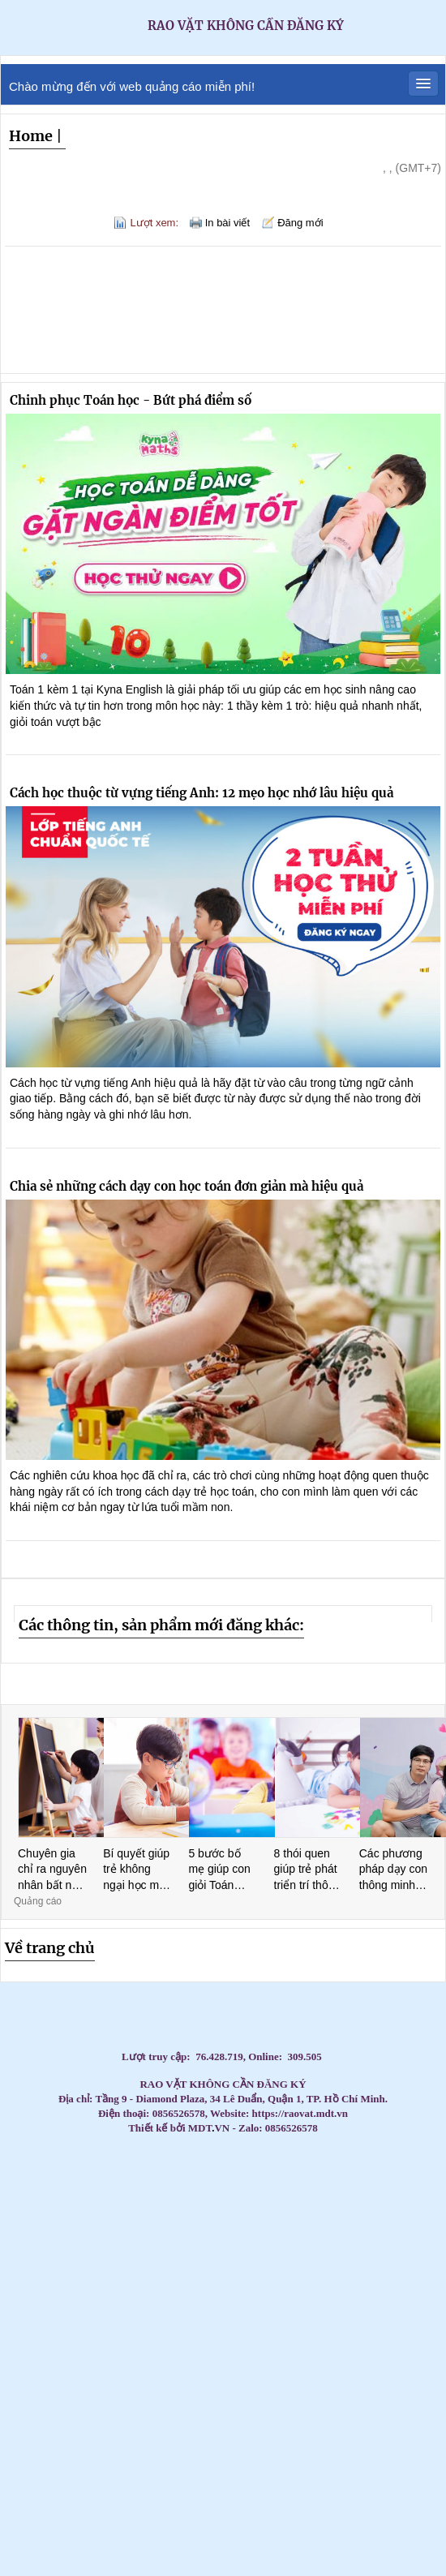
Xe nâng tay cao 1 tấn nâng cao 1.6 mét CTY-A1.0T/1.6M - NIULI (373, 2387)
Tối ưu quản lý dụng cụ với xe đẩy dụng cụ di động (205, 2318)
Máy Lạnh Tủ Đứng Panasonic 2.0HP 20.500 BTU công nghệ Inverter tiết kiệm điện (309, 2290)
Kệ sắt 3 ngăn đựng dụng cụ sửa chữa (308, 2428)
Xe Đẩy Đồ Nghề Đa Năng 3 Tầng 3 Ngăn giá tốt (178, 2442)
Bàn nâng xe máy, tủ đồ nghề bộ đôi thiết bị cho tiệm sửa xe (107, 2525)
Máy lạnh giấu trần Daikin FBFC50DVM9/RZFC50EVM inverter (101, 2318)
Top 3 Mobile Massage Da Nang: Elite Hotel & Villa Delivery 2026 (53, 2208)
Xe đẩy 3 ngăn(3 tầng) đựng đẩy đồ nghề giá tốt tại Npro (329, 2359)
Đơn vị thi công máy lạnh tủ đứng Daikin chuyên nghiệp (310, 2525)
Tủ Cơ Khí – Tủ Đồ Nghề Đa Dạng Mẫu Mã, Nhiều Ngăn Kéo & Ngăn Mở (43, 2525)
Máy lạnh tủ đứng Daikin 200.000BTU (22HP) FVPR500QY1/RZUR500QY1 (127, 2318)
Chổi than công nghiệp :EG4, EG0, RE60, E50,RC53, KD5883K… (192, 2249)
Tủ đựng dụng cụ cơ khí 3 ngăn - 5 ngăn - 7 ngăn (432, 2304)
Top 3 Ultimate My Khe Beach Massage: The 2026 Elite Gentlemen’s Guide (132, 2208)
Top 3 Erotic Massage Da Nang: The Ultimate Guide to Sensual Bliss (28, 2208)
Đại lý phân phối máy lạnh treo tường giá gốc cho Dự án (249, 2290)
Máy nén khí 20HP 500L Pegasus (281, 2332)
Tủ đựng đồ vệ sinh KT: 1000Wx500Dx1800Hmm (61, 2470)
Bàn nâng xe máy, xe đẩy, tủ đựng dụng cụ (169, 2401)
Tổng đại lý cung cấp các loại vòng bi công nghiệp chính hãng (262, 2249)
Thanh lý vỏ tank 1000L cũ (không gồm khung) (164, 2497)
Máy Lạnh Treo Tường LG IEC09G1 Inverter (309, 2359)
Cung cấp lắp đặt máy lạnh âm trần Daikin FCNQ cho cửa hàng (180, 2180)
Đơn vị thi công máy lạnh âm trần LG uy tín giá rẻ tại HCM (422, 2470)
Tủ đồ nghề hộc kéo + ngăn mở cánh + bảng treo (365, 2470)
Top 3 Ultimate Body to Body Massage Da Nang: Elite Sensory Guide (381, 2208)
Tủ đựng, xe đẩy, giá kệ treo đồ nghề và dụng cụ (187, 2511)
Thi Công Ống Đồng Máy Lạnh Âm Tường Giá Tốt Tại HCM (357, 2235)
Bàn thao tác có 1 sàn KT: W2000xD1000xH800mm (311, 2263)
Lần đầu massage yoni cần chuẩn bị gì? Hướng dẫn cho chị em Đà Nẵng (64, 2235)
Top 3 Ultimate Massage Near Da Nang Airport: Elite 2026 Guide (432, 2208)
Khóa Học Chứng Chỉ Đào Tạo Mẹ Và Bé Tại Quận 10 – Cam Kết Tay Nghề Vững (74, 2304)
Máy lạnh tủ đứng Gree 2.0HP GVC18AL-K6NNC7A (204, 2166)
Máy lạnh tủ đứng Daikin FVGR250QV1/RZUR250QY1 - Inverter (133, 2456)
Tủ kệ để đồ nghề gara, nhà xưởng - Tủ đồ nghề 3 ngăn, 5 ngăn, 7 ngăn (170, 2428)
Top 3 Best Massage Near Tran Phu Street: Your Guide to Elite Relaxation (283, 2208)
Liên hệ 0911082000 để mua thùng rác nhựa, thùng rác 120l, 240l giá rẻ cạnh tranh (159, 2304)
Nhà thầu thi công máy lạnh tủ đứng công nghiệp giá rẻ (371, 2497)
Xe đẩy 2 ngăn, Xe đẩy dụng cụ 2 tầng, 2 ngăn (17, 2428)
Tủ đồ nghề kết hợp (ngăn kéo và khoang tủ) (30, 2387)
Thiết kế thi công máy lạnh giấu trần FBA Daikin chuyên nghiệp (413, 2428)
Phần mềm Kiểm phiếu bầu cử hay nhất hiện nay (132, 2304)
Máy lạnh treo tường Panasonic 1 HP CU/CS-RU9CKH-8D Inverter (135, 2332)
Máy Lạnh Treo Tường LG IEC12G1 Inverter (135, 2470)
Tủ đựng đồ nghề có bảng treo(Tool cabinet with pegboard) (431, 2359)
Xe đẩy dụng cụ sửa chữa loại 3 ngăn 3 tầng (108, 2401)
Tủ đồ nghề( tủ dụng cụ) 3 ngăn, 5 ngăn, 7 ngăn (309, 2442)
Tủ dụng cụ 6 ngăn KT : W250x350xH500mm (159, 2180)
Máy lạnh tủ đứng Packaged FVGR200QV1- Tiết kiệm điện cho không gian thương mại (337, 2373)
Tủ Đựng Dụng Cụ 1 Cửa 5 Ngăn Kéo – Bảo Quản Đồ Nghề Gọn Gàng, (30, 2511)
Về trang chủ (50, 1947)
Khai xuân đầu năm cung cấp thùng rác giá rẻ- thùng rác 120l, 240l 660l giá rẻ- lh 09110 (25, 2304)
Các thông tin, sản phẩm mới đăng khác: (161, 1625)
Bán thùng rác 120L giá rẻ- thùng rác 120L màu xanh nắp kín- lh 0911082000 (340, 2470)
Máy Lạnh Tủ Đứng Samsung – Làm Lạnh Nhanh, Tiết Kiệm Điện (34, 2166)
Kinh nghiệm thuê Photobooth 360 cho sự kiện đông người (391, 2318)
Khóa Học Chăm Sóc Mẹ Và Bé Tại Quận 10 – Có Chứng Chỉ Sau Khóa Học (70, 2277)
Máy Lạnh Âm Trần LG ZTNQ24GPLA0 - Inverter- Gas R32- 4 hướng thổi (37, 2539)
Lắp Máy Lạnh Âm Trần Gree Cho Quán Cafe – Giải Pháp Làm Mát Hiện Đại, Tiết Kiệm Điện (69, 2539)
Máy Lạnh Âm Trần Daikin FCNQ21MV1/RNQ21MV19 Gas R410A (174, 2539)
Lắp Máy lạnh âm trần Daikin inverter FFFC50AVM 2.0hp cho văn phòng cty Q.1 (360, 2249)
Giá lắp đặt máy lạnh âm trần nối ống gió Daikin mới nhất (241, 2401)
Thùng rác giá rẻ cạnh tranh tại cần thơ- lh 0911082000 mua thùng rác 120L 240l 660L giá (71, 2263)
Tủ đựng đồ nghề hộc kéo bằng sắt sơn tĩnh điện (385, 2470)
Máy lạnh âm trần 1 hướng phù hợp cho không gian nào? (129, 2401)
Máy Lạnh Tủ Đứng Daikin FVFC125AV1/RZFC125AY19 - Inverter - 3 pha (246, 2511)
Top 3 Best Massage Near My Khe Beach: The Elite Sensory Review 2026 (330, 2194)
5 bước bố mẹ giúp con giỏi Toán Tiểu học (219, 1870)
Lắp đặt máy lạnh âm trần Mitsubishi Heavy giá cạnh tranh (175, 2456)
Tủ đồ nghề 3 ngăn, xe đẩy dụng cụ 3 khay (112, 2456)
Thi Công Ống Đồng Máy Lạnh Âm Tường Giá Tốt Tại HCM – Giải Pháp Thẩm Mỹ (284, 2235)
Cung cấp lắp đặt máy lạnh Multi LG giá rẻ (131, 2359)
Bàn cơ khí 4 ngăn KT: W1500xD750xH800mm (428, 2318)
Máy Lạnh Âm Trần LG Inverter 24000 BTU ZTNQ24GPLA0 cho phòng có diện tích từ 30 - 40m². (216, 2359)
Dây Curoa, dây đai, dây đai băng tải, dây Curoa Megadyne (204, 2387)
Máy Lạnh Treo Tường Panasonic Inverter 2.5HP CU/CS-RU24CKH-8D (300, 2332)
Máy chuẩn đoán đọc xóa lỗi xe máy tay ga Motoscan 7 (144, 2428)
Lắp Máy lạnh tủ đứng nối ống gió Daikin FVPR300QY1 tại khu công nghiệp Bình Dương (105, 2263)
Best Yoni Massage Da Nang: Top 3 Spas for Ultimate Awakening (63, 2194)
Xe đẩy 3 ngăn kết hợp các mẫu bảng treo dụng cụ (10, 2166)
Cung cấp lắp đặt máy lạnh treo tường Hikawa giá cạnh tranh (150, 2290)
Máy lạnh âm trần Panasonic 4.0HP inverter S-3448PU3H (286, 2456)
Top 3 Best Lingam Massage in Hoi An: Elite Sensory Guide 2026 (308, 2208)
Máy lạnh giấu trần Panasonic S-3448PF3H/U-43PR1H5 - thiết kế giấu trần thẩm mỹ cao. (42, 2332)
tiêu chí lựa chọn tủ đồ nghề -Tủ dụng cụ (203, 2304)
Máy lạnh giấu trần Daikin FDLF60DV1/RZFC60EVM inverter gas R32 (46, 2442)
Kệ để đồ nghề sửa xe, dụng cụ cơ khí (149, 2318)
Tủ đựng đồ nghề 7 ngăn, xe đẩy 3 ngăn (171, 2470)
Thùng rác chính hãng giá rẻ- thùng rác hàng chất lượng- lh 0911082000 (187, 2332)
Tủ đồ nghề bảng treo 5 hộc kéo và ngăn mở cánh (69, 2442)
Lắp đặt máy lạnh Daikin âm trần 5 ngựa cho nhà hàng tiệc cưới (383, 2180)
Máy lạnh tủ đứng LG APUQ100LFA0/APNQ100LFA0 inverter (91, 2456)
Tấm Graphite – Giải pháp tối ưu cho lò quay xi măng (239, 2249)
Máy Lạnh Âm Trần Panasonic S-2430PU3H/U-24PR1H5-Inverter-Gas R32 (185, 2497)
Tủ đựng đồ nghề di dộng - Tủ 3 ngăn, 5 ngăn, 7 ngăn (151, 2401)
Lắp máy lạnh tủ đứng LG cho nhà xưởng (348, 2166)
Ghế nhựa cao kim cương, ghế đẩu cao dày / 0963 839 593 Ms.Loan (70, 2290)
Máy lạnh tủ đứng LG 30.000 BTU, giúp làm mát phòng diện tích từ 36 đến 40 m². (250, 2359)
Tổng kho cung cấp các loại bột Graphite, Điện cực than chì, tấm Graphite (318, 2318)
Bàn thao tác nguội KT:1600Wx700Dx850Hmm (284, 2290)
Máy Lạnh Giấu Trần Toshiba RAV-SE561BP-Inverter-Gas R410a (91, 2442)
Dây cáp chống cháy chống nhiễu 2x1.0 (167, 2166)
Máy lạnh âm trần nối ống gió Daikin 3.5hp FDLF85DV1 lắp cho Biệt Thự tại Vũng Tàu (419, 2249)
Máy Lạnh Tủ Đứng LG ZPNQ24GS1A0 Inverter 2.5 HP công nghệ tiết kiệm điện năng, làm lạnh (412, 2290)
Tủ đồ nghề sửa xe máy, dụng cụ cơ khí (411, 2318)
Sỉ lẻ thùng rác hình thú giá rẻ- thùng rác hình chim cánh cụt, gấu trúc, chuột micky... (336, 2263)
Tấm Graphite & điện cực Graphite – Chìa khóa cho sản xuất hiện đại (228, 2235)
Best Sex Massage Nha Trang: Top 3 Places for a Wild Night (40, 2194)
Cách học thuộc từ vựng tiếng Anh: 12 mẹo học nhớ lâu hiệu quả (201, 793)
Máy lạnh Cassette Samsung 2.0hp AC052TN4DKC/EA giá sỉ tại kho (332, 2249)
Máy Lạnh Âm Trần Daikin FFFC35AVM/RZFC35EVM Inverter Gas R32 (261, 2332)
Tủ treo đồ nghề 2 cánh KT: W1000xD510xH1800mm (133, 2263)
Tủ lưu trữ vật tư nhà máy (305, 2304)
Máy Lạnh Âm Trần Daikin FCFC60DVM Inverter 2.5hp (113, 2359)
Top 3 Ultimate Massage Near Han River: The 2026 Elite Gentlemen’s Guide (78, 2208)
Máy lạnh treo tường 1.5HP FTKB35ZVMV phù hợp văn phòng (174, 2290)
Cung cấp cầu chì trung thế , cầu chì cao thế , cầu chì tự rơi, (18, 2263)
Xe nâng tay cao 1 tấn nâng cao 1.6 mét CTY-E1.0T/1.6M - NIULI (316, 2387)
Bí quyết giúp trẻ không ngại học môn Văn (137, 1870)
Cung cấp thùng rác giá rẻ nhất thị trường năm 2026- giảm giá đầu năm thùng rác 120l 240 (157, 2373)
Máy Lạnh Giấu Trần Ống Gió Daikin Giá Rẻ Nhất (94, 2166)
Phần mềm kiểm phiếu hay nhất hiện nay (185, 2318)
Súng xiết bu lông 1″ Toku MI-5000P (363, 2304)
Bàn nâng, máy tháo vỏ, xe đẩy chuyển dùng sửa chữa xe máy (333, 2235)
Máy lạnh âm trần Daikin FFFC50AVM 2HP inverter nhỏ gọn (91, 2359)
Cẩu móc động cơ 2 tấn (298, 2470)
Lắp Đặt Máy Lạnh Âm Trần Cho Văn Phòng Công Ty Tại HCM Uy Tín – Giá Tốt (300, 2180)
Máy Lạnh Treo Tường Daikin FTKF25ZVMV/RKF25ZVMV (223, 2304)
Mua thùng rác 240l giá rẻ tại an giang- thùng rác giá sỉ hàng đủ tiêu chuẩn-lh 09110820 (115, 2194)
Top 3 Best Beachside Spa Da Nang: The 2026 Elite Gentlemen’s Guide (257, 2208)
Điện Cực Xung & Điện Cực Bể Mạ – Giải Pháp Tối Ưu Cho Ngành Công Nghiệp (106, 2304)
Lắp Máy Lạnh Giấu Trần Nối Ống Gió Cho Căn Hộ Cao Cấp (83, 2470)
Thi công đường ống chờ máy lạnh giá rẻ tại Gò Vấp (110, 2497)
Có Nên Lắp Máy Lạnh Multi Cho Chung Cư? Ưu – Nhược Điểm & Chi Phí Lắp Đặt (102, 2428)
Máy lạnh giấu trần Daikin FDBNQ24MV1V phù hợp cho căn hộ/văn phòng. (420, 2387)
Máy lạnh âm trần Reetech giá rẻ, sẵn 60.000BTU (117, 2235)
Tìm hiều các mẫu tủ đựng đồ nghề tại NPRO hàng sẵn (403, 2525)
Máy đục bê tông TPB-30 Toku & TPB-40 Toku (124, 2539)
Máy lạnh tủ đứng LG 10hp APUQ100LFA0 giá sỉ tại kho (154, 2263)
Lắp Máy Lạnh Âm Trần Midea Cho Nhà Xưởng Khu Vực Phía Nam (255, 2428)
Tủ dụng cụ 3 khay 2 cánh (100, 2470)
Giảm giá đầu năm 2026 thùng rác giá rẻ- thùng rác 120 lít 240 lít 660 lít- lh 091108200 (344, 2387)
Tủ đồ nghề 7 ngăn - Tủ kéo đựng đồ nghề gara (420, 2332)
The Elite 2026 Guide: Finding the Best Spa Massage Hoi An (358, 2208)
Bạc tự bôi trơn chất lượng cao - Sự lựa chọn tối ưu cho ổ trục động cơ (40, 2277)
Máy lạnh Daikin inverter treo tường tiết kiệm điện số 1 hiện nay (139, 2235)
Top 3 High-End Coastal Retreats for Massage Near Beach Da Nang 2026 (48, 2249)
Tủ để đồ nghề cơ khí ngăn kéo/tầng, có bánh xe (364, 2373)
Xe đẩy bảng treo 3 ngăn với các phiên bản (113, 2442)
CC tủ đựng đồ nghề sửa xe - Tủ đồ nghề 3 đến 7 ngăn (239, 2497)
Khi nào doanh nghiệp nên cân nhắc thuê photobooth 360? (237, 2332)
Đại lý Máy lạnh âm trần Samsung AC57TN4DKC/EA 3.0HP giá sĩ (216, 2249)
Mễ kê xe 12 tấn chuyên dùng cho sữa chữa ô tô (201, 2401)
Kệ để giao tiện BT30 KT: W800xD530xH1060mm (391, 2497)
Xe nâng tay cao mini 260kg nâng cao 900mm (269, 2387)
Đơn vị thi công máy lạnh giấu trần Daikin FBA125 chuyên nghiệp (44, 2290)
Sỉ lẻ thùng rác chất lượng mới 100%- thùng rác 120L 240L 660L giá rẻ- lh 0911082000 (256, 2166)
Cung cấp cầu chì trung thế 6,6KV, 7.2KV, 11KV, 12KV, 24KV (345, 2277)
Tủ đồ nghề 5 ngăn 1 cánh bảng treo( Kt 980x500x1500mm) (77, 2318)
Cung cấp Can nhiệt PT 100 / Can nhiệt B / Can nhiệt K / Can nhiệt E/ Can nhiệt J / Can (418, 2235)
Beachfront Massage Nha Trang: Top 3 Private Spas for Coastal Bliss (253, 2194)
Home (31, 136)
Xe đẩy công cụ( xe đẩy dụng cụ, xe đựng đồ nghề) (399, 2332)
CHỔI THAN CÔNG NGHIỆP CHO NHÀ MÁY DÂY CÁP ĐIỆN (226, 2290)
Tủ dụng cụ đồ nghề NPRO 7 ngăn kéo (407, 2442)
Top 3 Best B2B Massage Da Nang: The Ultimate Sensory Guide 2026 (231, 2208)
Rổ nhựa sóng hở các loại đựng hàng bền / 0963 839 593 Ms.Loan (394, 2277)
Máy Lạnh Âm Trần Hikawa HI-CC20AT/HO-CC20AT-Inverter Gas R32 (319, 2497)
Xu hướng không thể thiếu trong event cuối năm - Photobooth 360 (367, 2318)
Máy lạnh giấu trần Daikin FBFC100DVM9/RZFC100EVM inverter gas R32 (214, 2497)
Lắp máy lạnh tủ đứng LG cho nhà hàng (332, 2166)
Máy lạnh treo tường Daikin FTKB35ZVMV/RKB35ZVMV (267, 2304)
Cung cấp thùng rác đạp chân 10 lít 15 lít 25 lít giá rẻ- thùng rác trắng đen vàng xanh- (35, 2470)
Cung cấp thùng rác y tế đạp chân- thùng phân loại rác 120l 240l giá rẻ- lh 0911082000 (282, 2525)
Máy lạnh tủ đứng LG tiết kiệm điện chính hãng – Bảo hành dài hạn (15, 2180)
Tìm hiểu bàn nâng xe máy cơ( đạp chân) (350, 2401)
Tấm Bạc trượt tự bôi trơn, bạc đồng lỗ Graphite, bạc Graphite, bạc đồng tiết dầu (138, 2497)
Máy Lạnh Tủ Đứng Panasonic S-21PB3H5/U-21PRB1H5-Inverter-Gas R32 (72, 2428)
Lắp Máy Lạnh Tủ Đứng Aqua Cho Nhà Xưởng (56, 2166)
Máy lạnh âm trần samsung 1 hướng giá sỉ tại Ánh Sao (330, 2442)
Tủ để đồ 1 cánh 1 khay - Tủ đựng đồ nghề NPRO (166, 2511)
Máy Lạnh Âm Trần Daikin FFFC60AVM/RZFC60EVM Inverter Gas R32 (428, 2525)
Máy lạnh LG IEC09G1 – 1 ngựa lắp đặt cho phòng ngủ (389, 2359)
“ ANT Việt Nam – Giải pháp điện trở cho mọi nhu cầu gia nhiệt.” (343, 2304)
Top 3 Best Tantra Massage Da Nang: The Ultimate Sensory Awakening (407, 2208)
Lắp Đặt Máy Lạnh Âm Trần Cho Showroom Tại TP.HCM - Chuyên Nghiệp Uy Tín (304, 2373)
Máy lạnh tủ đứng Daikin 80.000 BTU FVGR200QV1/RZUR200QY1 (247, 2387)
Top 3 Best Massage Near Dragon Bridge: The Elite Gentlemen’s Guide (416, 2194)
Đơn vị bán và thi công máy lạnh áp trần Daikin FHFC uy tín (42, 2263)
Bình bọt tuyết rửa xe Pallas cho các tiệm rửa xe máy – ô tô (160, 2525)
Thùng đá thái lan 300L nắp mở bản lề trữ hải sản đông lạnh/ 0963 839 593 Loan (368, 2263)
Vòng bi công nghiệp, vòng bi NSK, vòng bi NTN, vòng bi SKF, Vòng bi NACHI (67, 2373)
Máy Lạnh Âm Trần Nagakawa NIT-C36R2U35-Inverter (116, 2470)
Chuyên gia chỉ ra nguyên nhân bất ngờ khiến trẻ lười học (52, 1870)
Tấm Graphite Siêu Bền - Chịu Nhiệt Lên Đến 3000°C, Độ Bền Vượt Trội (355, 2442)
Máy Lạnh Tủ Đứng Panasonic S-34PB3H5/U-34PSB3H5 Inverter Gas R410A (202, 2442)
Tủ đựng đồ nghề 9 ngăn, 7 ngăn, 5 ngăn (305, 2456)
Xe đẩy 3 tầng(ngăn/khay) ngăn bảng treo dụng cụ (89, 2401)
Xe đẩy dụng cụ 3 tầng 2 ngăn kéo (20, 2401)
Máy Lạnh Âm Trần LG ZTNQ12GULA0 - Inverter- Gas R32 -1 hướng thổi (62, 2497)
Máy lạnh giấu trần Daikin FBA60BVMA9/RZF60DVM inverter (183, 2525)
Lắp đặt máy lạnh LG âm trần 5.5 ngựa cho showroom (274, 2180)
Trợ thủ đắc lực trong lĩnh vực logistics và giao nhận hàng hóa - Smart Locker (33, 2497)
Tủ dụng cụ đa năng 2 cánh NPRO (133, 2373)
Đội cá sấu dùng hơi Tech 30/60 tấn (87, 2525)
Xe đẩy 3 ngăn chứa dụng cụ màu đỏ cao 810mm (26, 2359)
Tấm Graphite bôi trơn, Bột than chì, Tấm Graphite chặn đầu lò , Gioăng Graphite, (248, 2180)
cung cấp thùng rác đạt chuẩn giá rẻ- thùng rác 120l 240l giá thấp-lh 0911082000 (283, 2442)
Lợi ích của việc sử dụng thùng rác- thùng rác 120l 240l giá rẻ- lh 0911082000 (373, 2401)
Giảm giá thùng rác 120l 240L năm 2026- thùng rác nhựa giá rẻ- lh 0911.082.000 (289, 2318)
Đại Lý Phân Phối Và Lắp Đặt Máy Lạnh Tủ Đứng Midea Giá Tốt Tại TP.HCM (164, 2249)
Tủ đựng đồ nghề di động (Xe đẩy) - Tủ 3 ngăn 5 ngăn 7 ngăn (187, 2373)
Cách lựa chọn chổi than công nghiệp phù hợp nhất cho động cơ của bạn (64, 2401)
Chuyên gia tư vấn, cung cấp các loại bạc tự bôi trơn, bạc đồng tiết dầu (51, 2318)
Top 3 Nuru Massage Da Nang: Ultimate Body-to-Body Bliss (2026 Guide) (255, 2235)
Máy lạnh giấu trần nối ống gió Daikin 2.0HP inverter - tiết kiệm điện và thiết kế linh (76, 2332)
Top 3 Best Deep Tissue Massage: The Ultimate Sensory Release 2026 (181, 2208)
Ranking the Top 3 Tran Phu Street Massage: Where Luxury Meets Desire (333, 2208)
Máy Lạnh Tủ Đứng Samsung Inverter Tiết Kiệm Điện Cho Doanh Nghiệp (287, 2166)
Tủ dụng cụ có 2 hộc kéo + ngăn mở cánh (10, 2470)
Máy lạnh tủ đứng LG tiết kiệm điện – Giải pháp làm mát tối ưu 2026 (108, 2180)
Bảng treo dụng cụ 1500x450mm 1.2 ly (403, 2470)
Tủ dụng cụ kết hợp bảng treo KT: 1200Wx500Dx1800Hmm (210, 2263)
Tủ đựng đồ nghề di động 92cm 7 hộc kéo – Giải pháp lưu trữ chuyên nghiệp (42, 2428)
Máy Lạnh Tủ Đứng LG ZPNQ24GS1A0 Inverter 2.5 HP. (17, 2525)
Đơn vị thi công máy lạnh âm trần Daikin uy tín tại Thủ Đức (380, 2525)
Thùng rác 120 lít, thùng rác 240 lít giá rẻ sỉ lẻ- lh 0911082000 (95, 2290)
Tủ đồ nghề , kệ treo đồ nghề (229, 2263)
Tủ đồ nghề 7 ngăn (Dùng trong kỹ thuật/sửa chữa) (276, 2359)
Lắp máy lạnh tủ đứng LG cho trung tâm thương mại (313, 2166)
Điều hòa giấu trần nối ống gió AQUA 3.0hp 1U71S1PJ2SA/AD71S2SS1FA (421, 2263)
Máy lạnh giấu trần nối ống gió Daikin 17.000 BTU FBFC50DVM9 (66, 2456)
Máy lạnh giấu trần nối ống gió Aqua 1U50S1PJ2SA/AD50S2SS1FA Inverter (133, 2525)
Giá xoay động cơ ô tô (396, 2456)
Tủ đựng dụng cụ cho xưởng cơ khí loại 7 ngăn (204, 2525)
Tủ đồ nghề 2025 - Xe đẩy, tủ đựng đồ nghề (154, 2456)
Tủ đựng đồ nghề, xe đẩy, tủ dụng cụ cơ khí (167, 2318)
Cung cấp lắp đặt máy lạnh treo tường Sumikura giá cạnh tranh (172, 2194)
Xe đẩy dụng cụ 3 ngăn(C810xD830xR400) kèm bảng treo (255, 2525)
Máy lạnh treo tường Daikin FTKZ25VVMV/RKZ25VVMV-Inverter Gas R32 (298, 2401)
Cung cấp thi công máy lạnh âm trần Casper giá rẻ (153, 2470)
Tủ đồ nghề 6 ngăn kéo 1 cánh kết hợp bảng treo (261, 2277)
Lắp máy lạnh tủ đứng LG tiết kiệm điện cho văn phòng (415, 2166)
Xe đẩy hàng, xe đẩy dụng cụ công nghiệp (223, 2180)
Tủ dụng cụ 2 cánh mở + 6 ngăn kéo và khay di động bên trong (357, 2525)
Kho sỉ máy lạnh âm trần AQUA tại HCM (50, 2304)
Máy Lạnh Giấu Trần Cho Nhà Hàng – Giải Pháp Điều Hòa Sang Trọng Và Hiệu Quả (101, 2277)
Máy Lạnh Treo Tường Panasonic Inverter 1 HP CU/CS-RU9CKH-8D (147, 2166)
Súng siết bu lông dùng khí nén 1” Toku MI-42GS (266, 2456)
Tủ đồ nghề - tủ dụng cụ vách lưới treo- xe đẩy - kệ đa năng (134, 2442)
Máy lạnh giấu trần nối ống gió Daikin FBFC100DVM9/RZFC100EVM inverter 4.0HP (269, 2401)
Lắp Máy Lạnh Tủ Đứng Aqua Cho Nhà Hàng (75, 2166)
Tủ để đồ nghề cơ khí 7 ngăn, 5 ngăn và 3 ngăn (70, 2359)
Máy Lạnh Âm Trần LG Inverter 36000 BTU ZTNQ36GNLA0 (322, 2277)
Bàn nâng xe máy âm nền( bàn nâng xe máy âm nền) (410, 2359)
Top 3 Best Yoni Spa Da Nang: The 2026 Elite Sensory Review (157, 2208)
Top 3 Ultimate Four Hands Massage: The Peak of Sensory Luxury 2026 (105, 2208)
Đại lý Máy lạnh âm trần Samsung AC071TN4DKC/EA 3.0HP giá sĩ (136, 2249)
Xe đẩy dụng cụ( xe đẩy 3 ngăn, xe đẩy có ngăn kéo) (82, 2387)
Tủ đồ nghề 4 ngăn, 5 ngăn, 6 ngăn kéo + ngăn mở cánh (38, 2401)
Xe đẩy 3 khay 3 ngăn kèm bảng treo (211, 2470)
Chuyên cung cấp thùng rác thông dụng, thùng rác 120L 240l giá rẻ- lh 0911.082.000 (284, 2428)
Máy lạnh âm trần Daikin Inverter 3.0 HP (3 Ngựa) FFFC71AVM (369, 2277)
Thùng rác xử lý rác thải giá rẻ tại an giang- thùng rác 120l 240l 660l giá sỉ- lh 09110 (290, 2497)
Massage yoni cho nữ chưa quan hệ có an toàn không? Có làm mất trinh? (93, 2235)
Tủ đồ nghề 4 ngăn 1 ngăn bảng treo (279, 2277)
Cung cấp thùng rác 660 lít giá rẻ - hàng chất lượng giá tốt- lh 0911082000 (236, 2277)
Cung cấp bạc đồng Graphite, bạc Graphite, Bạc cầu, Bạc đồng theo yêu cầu (250, 2263)
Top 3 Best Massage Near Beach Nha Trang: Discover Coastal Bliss (305, 2194)
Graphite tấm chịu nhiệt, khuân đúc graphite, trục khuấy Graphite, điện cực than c (207, 2277)
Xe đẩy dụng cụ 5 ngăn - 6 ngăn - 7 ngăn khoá (398, 2401)
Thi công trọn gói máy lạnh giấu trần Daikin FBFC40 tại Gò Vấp (143, 2511)
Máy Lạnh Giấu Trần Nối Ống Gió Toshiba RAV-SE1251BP (395, 2263)
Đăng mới (300, 223)
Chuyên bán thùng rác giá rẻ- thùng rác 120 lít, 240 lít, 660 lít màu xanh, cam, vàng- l (289, 2249)
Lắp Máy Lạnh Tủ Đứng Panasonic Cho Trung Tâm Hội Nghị (392, 2166)
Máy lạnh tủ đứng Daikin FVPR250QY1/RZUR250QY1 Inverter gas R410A (199, 2428)
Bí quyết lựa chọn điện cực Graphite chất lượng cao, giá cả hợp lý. (388, 2249)
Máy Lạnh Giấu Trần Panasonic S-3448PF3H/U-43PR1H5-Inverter (23, 2318)
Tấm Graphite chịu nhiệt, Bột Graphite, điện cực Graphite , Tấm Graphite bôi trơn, (329, 2456)
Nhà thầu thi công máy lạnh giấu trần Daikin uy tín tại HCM (212, 2373)
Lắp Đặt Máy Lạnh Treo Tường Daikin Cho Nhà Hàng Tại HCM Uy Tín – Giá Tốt (168, 2235)
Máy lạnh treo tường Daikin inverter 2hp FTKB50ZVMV (246, 2456)
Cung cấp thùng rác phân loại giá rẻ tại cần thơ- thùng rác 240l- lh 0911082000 (275, 2511)
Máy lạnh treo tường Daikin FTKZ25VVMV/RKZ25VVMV (289, 2304)
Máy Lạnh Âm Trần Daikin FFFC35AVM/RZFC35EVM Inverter (377, 2332)
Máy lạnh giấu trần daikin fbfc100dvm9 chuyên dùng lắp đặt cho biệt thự (201, 2290)
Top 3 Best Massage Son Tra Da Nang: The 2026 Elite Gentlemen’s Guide (279, 2194)
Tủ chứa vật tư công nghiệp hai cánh (127, 2428)
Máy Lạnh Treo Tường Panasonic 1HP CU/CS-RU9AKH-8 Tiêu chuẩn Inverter (227, 2428)
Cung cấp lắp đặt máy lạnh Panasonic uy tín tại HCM (225, 2387)
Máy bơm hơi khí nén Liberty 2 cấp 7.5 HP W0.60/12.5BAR (187, 2359)
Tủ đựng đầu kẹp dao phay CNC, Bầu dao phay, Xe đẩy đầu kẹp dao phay (328, 2401)
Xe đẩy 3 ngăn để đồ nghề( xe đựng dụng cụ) (320, 2304)
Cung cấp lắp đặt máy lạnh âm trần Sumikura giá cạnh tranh (369, 2166)
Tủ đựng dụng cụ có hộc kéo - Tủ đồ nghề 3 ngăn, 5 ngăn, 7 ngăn (161, 2332)
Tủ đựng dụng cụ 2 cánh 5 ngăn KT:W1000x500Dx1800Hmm (12, 2456)
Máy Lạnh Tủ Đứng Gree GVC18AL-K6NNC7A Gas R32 (40, 2180)
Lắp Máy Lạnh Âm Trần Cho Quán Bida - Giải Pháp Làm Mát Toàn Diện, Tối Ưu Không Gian (215, 2511)
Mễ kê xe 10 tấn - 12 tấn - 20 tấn (186, 2401)
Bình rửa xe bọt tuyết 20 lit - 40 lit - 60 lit (184, 2387)
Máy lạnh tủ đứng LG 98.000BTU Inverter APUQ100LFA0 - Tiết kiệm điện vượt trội (239, 2373)
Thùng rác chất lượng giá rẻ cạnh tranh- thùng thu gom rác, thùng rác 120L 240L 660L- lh (386, 2304)
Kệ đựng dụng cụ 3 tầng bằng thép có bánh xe (167, 2387)
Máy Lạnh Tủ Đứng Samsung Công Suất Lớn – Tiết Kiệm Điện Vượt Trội (119, 2166)
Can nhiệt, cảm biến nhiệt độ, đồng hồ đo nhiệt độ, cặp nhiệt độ (136, 2180)
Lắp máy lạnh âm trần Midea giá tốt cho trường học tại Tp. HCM (223, 2456)
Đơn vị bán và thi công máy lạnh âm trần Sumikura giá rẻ (113, 2249)
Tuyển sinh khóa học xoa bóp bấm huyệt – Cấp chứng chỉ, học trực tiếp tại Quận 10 (233, 2318)
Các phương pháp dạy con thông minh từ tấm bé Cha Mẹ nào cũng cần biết (393, 1870)
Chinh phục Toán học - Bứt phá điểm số (130, 400)
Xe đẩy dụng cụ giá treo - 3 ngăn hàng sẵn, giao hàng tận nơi (413, 2373)
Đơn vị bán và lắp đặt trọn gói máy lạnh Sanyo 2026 (311, 2235)
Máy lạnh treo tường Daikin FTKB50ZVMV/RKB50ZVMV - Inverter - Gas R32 (305, 2511)
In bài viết (227, 223)
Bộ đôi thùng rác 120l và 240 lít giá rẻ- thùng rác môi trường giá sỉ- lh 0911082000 (39, 2456)
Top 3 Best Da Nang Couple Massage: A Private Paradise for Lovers (206, 2208)
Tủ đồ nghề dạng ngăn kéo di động (433, 2373)
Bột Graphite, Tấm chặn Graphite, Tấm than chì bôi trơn (204, 2180)
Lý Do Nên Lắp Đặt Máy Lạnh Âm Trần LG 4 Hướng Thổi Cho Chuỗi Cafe (384, 2442)
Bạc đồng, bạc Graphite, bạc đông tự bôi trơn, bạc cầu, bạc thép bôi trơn (116, 2511)
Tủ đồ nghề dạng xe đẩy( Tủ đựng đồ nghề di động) (158, 2442)
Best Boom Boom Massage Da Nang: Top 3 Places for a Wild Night (87, 2194)
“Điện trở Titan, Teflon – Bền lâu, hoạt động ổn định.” (395, 2387)
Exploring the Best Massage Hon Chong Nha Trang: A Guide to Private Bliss (357, 2194)
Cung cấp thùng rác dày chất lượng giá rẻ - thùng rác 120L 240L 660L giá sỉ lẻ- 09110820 (353, 2180)
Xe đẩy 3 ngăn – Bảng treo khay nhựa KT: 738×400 (267, 2470)
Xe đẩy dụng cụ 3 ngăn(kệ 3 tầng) (294, 2359)
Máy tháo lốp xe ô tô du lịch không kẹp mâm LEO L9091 (180, 2277)
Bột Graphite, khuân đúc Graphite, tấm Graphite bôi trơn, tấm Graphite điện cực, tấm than (158, 2359)
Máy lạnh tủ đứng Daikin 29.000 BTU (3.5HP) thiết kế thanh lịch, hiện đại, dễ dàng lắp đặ (376, 2290)
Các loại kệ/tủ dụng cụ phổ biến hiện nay (220, 2401)
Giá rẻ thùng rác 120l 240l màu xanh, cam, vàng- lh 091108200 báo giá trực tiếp (199, 2235)
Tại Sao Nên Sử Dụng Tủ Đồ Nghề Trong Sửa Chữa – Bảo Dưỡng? (59, 2511)
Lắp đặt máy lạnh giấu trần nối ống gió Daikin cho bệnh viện (48, 2359)
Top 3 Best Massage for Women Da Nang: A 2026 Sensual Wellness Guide (226, 2194)
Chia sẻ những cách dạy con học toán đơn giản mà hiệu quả (186, 1186)
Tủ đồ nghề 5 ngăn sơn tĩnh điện (312, 2249)
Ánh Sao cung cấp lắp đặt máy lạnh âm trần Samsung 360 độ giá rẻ (113, 2373)
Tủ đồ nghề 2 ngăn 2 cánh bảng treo (268, 2290)
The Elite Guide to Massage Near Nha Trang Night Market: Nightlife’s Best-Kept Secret (387, 2194)
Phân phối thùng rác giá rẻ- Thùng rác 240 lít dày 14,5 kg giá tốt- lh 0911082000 (87, 2249)
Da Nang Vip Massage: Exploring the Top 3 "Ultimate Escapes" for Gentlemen (146, 2194)
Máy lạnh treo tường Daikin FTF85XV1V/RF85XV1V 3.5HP (69, 2525)
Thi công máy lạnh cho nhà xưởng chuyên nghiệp (326, 2180)
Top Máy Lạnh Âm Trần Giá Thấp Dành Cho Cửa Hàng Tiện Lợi (298, 2277)
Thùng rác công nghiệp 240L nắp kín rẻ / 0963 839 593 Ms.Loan (19, 2290)
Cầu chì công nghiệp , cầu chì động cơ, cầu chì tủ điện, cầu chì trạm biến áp (122, 2290)
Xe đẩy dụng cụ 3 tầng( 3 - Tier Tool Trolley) (247, 2470)
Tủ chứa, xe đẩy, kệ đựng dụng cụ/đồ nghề (184, 2304)
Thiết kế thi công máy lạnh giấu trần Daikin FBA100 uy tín (314, 2470)
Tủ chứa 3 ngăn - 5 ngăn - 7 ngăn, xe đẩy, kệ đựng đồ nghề (262, 2318)
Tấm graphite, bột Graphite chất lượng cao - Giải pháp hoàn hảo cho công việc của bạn (284, 2263)
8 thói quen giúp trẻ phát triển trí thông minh (307, 1870)
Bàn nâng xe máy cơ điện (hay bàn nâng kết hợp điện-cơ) (41, 2373)
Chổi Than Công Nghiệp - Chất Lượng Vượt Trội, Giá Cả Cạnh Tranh (199, 2194)
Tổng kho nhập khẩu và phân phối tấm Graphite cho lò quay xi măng (21, 2249)
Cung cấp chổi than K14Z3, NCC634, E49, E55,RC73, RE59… (245, 2304)
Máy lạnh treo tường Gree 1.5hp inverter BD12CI (184, 2166)
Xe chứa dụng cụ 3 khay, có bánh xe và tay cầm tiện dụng (199, 2456)
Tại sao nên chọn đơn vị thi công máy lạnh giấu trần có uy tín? (213, 2332)
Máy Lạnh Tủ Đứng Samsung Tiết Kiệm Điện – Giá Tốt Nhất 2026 (227, 2166)
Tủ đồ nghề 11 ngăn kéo (66, 2249)
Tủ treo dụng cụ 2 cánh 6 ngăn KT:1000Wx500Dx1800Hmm (87, 2497)
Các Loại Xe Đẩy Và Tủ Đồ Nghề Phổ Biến (90, 2373)
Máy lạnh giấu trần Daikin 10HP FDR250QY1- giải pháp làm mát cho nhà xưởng (34, 2235)
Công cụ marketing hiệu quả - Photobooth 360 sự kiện (343, 2318)
